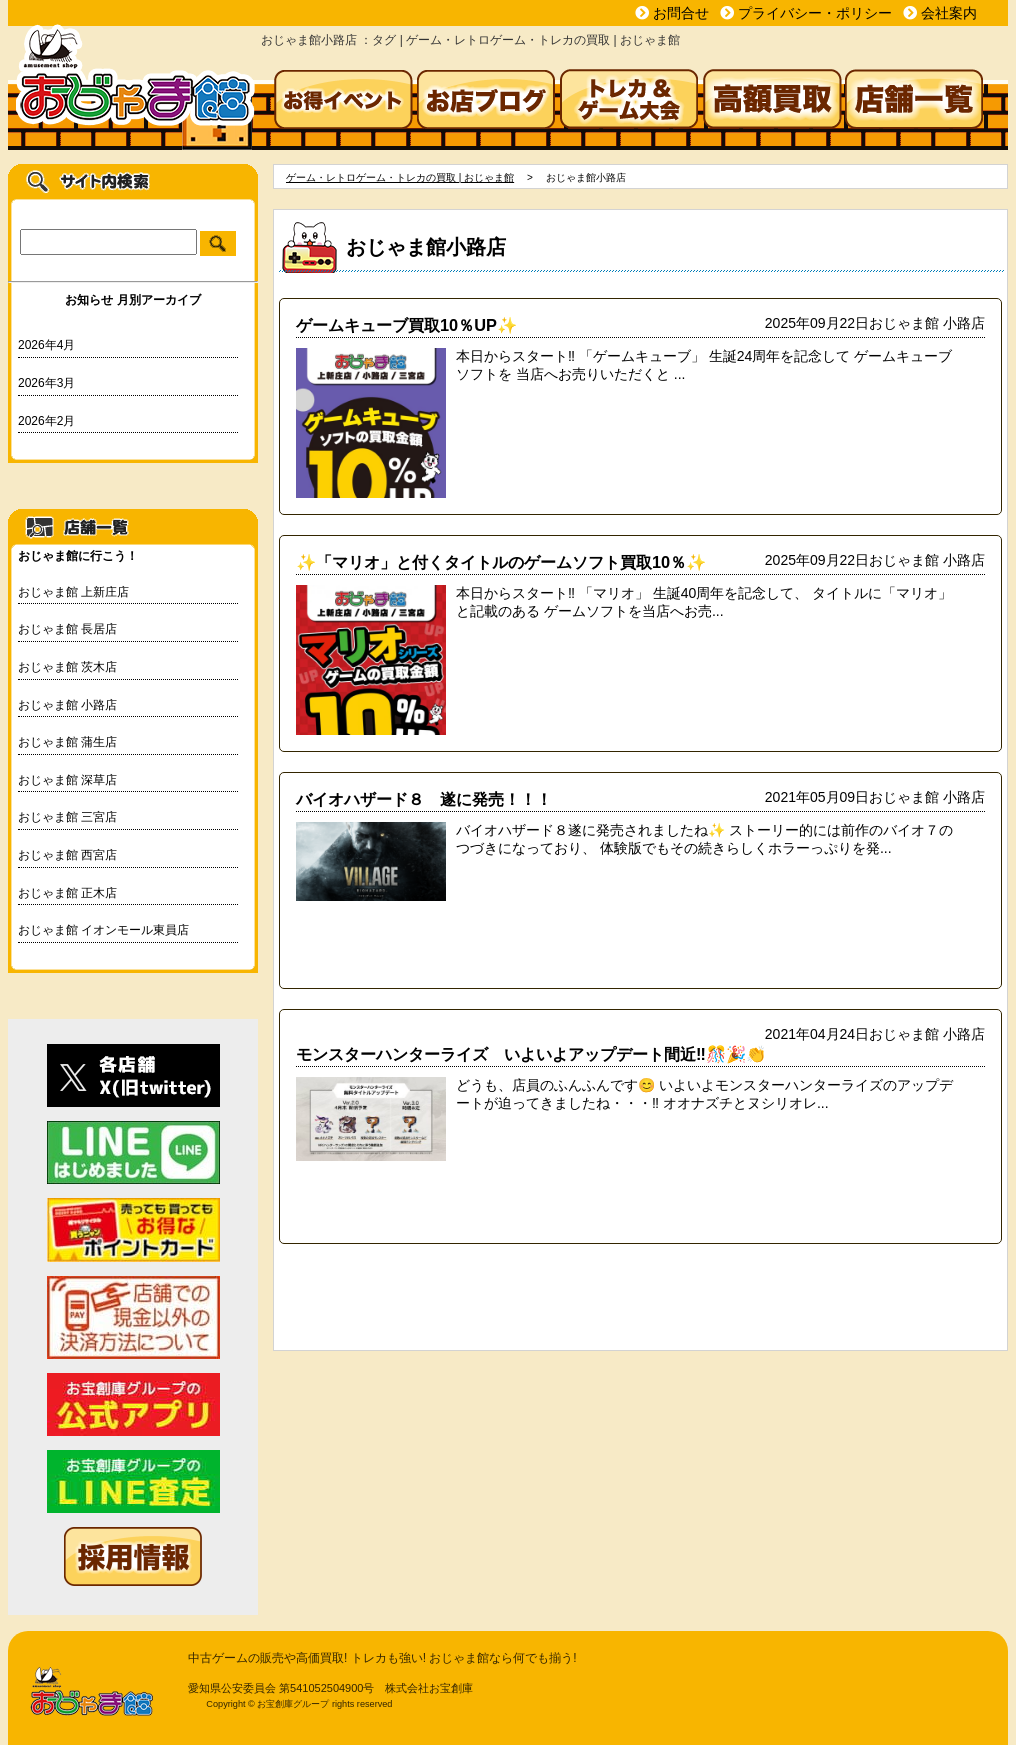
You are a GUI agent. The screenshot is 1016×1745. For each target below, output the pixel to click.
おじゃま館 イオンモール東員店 (103, 930)
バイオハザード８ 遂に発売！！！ (424, 799)
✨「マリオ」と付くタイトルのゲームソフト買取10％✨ (501, 562)
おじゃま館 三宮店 (67, 817)
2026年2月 (46, 421)
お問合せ (681, 13)
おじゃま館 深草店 (67, 780)
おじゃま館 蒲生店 (67, 742)
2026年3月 (46, 383)
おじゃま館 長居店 (67, 629)
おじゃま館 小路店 (67, 705)
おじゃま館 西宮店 (67, 855)
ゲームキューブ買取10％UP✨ (406, 325)
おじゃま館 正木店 (67, 893)
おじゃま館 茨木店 (67, 667)
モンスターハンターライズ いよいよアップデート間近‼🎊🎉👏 (531, 1054)
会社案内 (949, 13)
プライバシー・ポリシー (815, 13)
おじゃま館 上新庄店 (73, 592)
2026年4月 (46, 345)
